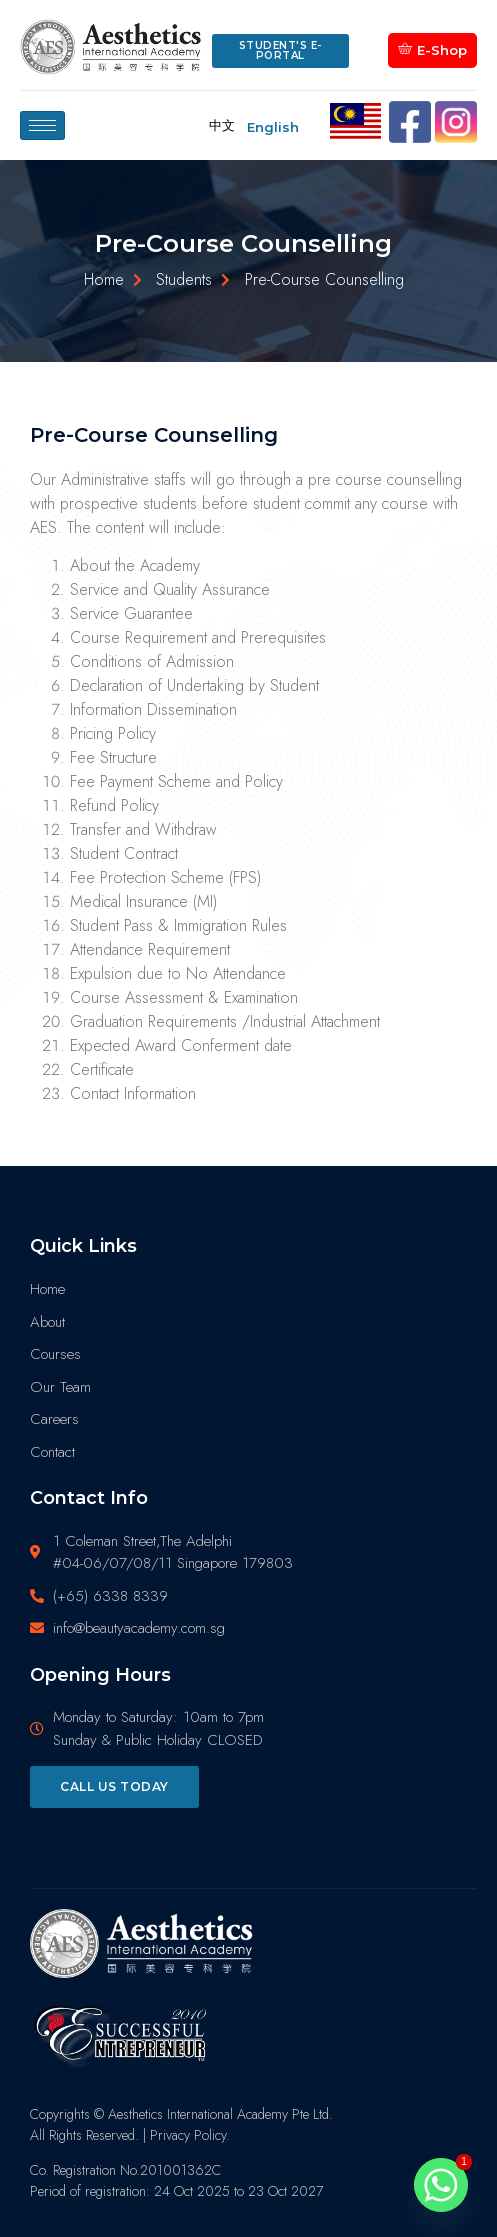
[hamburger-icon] (42, 125)
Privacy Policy (188, 2135)
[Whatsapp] (441, 2185)
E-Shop (432, 49)
